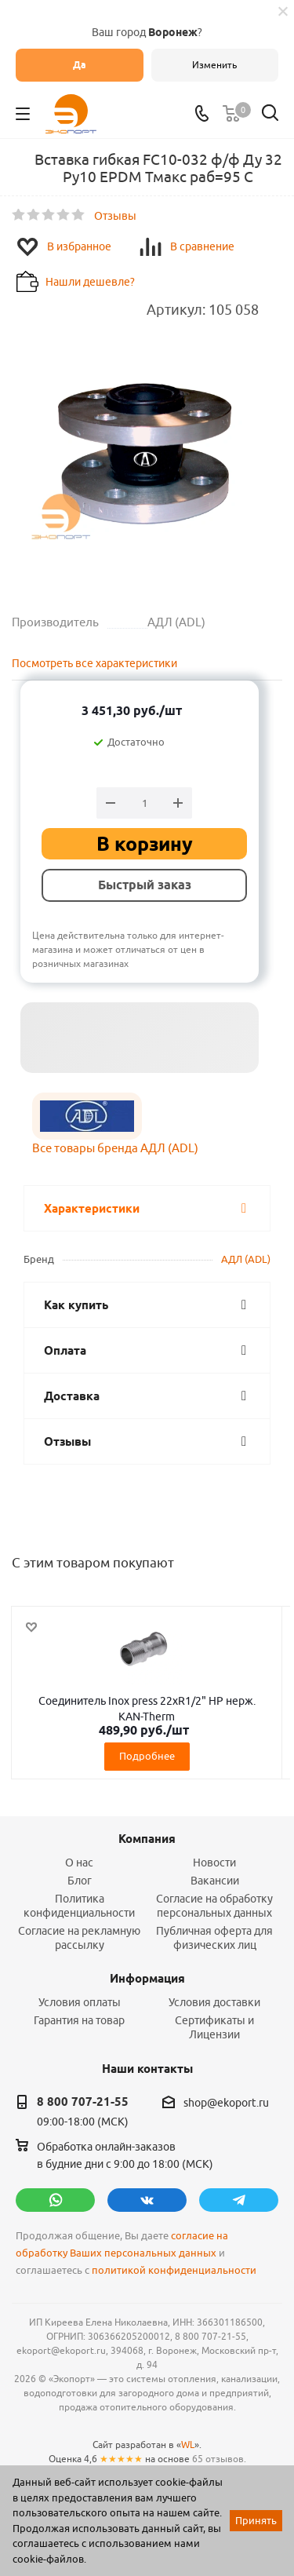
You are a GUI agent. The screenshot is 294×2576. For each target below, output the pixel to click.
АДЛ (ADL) (245, 1259)
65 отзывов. (219, 2459)
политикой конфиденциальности (174, 2270)
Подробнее (147, 1756)
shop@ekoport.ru (226, 2102)
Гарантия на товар (79, 2020)
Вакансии (215, 1880)
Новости (214, 1862)
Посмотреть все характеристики (94, 663)
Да (79, 65)
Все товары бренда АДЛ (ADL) (115, 1148)
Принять (256, 2520)
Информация (147, 1979)
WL (187, 2444)
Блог (79, 1880)
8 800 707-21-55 (83, 2102)
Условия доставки (214, 2002)
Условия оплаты (79, 2002)
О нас (79, 1862)
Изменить (214, 65)
